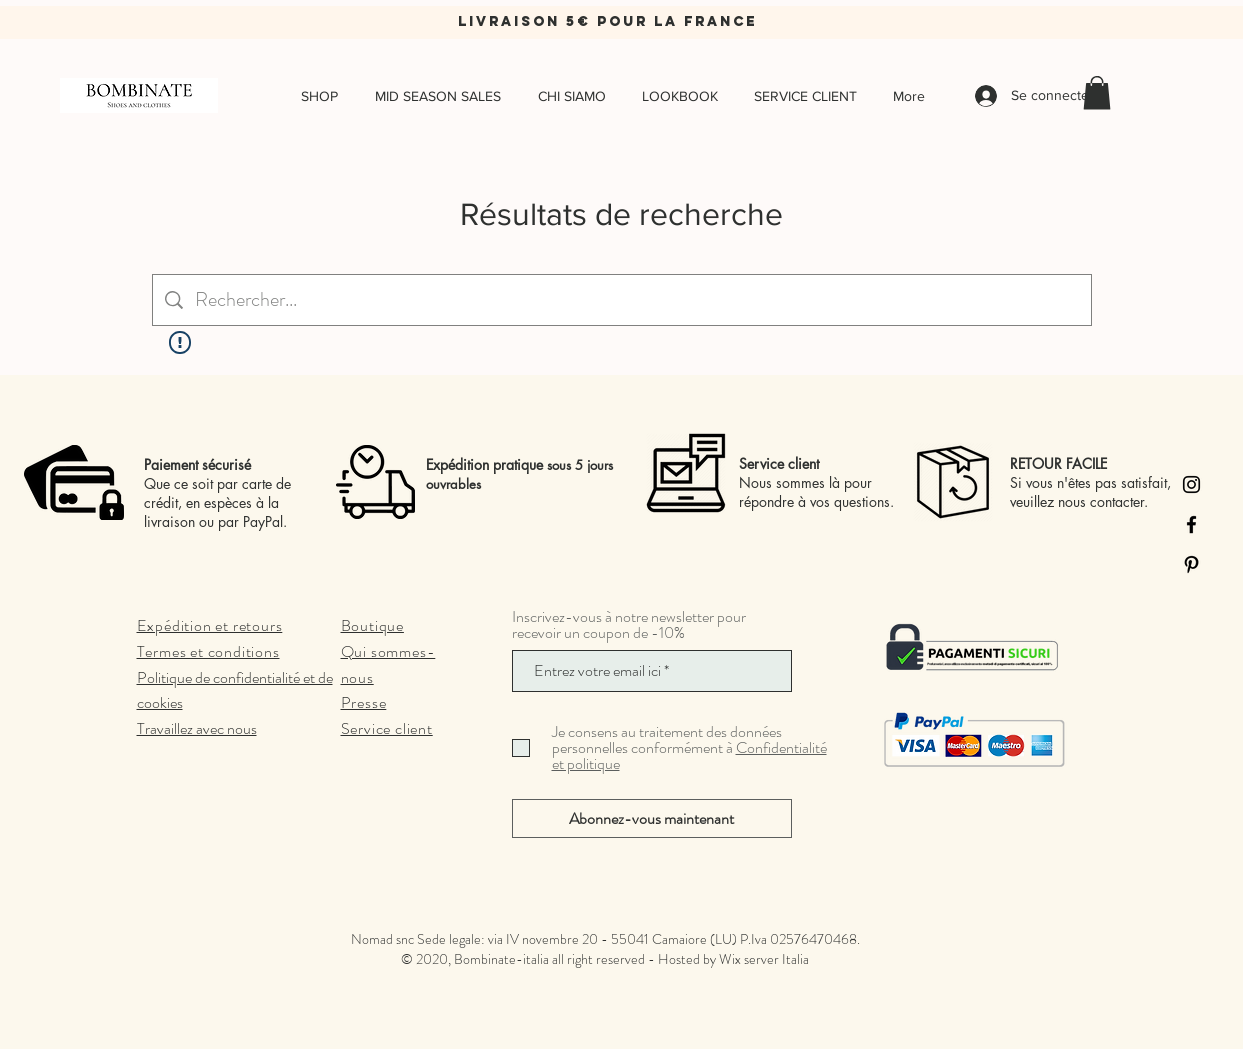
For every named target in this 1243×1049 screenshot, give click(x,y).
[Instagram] (1191, 484)
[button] (1097, 92)
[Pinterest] (1191, 564)
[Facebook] (1191, 524)
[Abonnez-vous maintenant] (652, 818)
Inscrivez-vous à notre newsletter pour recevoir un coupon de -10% (629, 625)
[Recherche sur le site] (637, 300)
